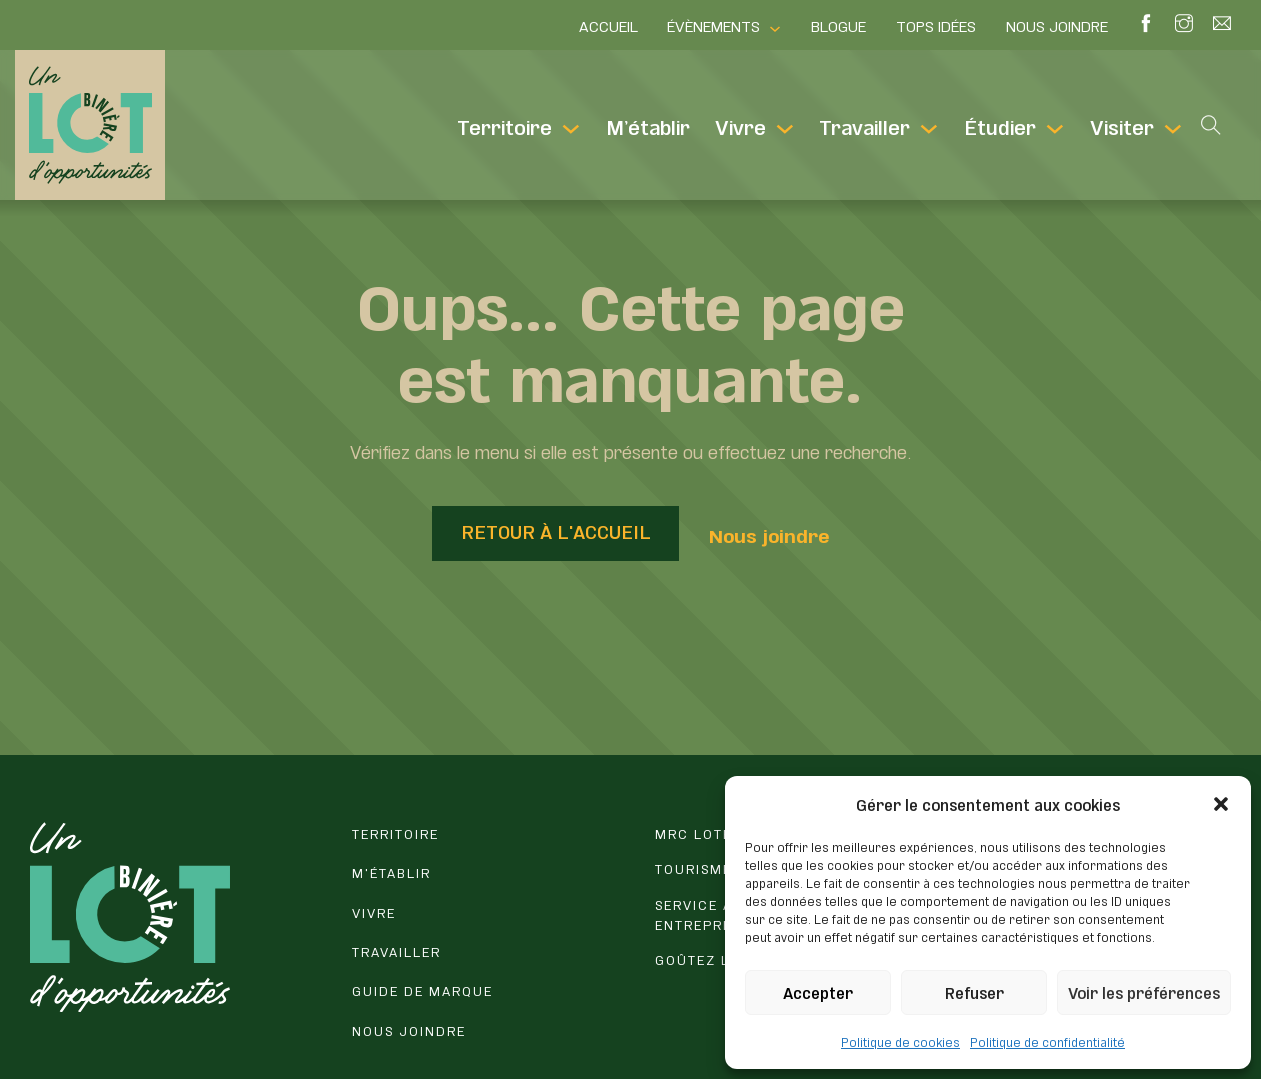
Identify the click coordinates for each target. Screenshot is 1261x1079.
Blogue (838, 24)
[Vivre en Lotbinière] (488, 916)
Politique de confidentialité (1047, 1041)
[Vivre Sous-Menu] (785, 129)
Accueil (608, 24)
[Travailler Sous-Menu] (929, 129)
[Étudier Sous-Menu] (1055, 129)
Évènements (713, 24)
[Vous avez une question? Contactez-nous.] (488, 1034)
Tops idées (936, 24)
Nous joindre (1057, 24)
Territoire (504, 124)
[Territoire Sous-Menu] (571, 129)
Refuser (974, 991)
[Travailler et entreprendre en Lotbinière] (488, 955)
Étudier (1000, 124)
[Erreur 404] (488, 837)
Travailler (864, 124)
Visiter (1122, 124)
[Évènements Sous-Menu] (775, 29)
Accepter (818, 991)
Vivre (740, 124)
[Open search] (1211, 125)
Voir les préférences (1144, 991)
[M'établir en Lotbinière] (488, 876)
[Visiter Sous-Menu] (1173, 129)
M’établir (648, 124)
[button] (1221, 804)
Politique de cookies (900, 1041)
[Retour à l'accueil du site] (130, 917)
